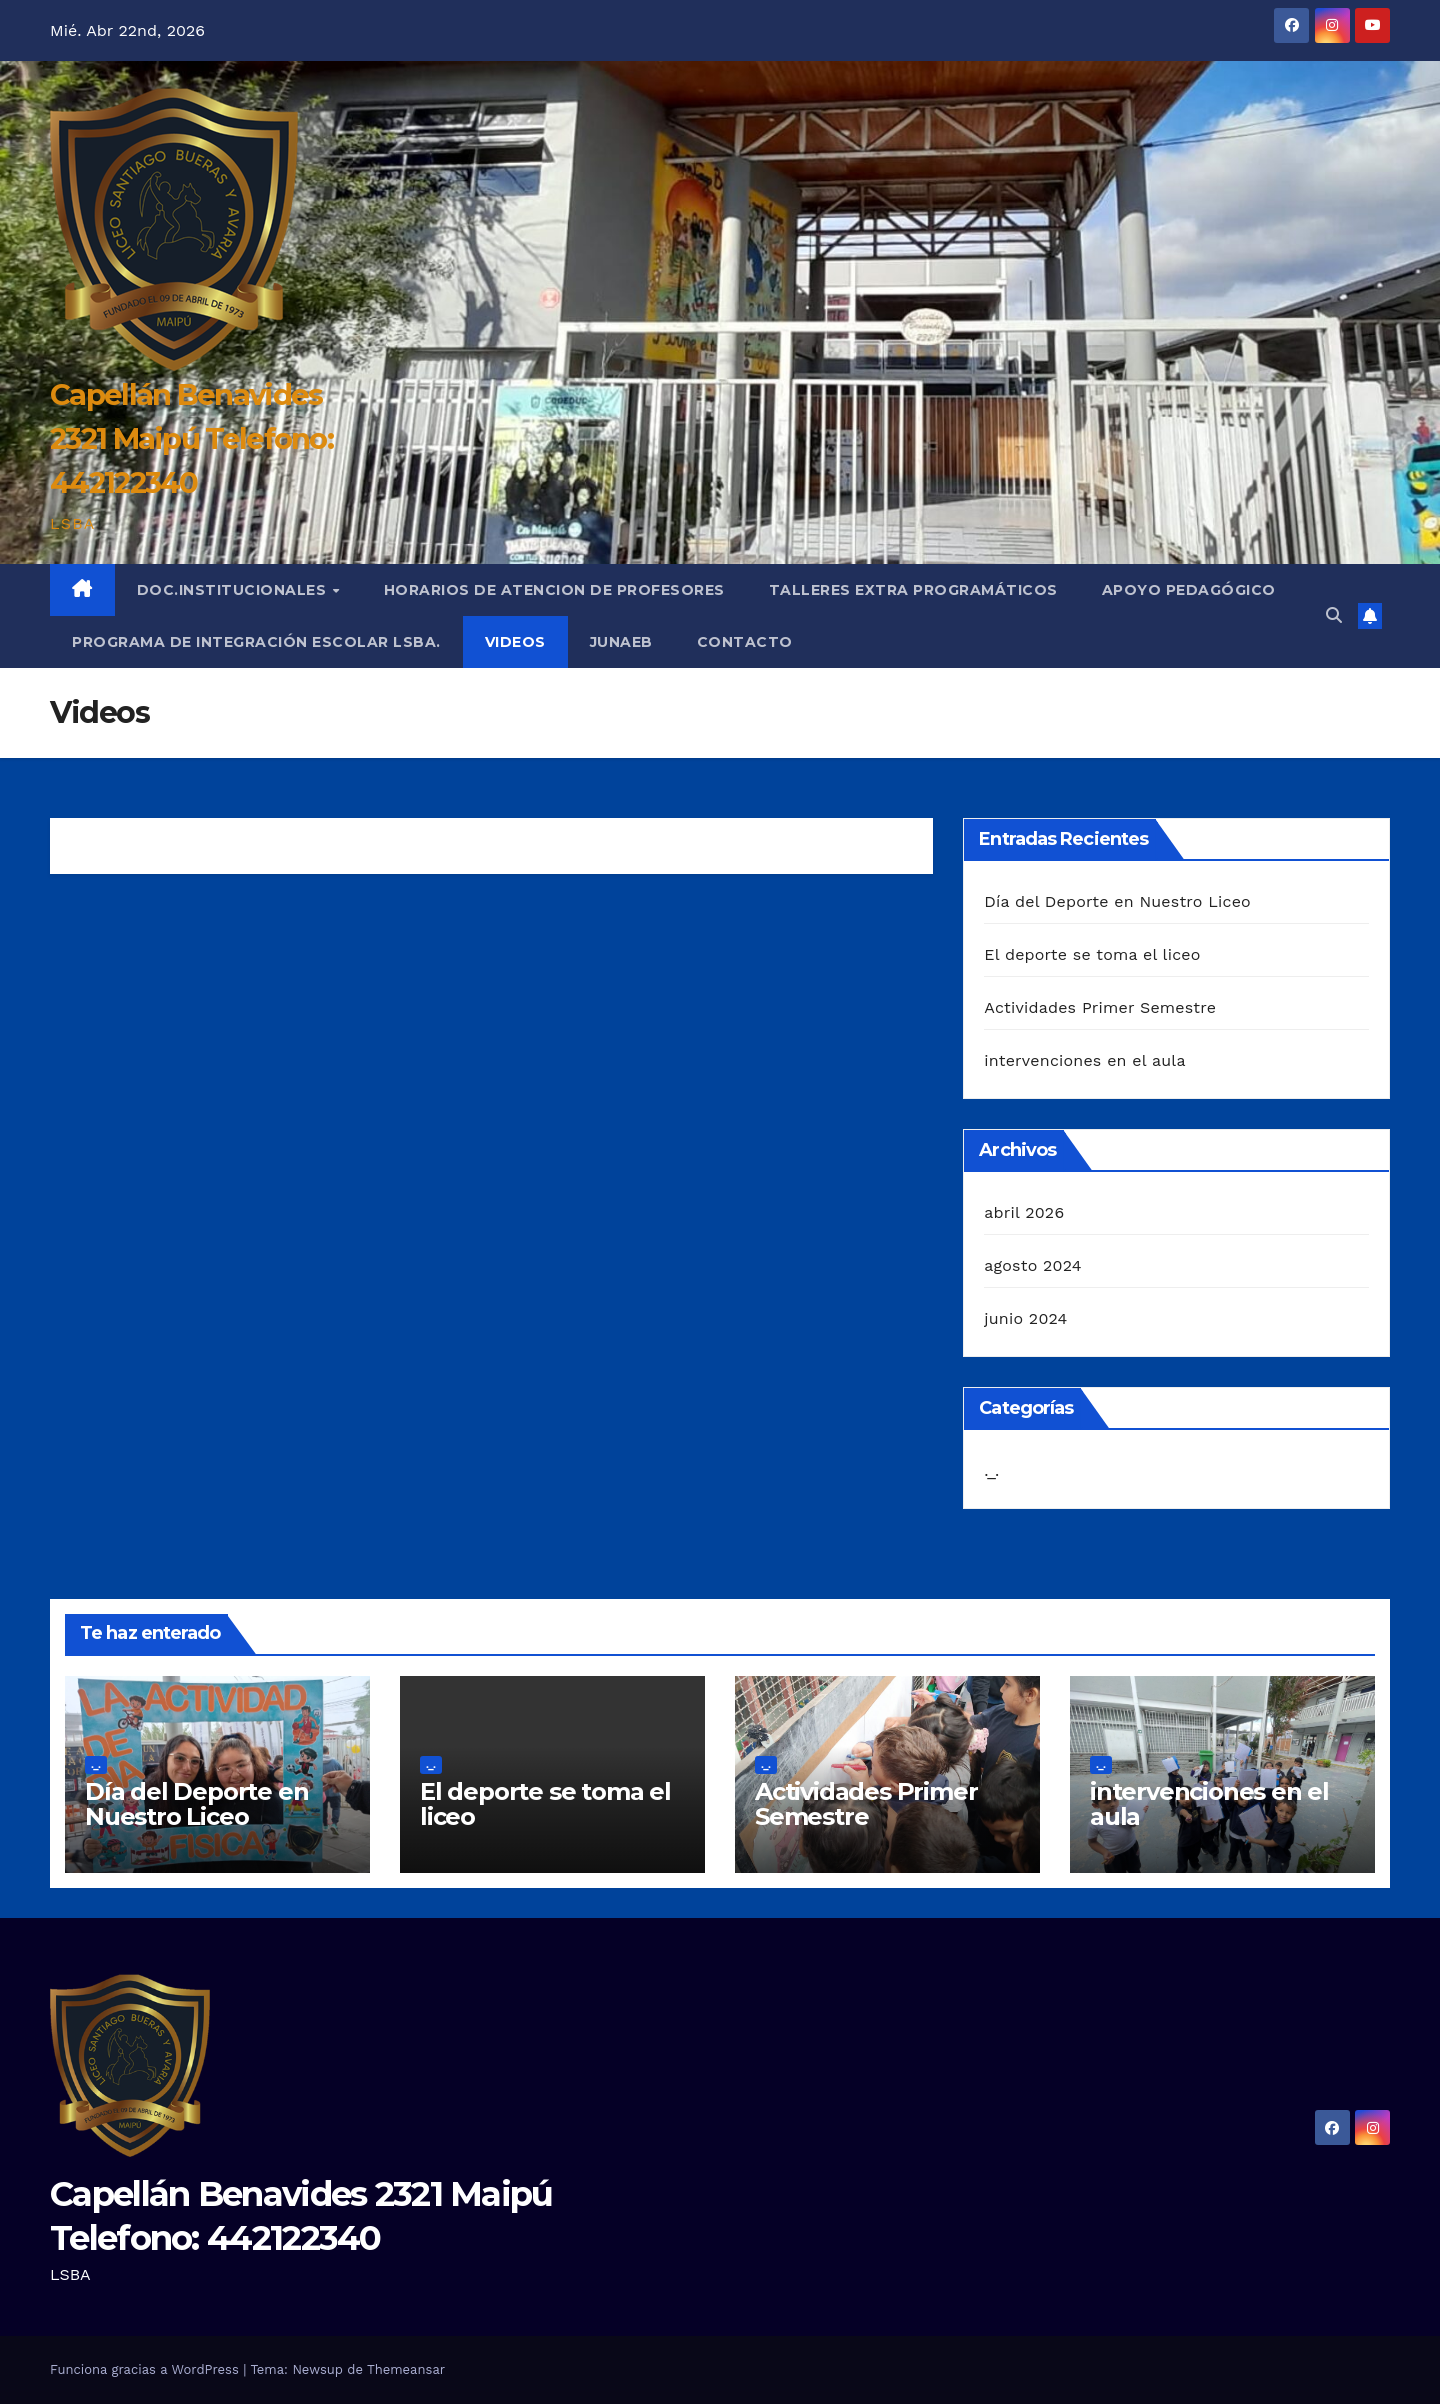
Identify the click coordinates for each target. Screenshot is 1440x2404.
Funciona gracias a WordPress (146, 2369)
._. (991, 1470)
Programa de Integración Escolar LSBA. (256, 642)
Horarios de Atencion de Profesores (554, 590)
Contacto (745, 642)
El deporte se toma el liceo (1092, 954)
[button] (1334, 615)
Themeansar (406, 2369)
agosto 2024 (1032, 1265)
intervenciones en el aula (1084, 1060)
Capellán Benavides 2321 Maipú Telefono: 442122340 (191, 438)
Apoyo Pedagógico (1189, 590)
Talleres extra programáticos (913, 590)
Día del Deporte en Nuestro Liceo (1117, 901)
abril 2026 (1024, 1212)
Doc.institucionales (234, 590)
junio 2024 (1025, 1318)
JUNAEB (621, 642)
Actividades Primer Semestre (1100, 1007)
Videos (515, 642)
